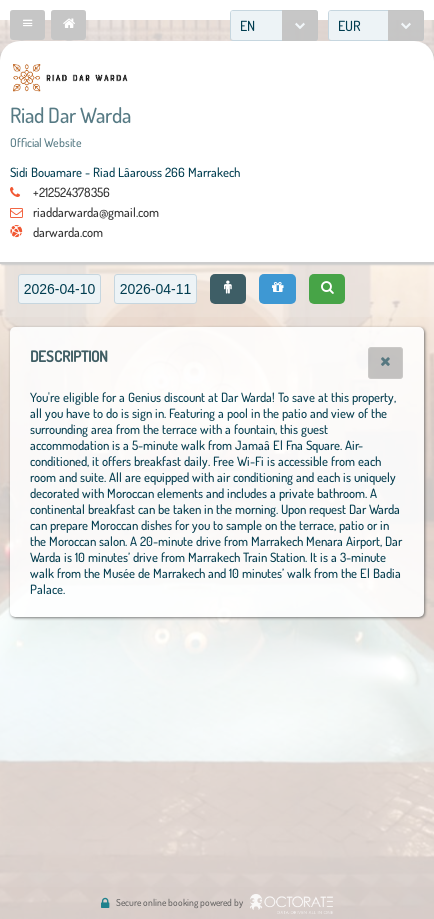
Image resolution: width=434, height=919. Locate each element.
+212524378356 (71, 192)
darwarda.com (68, 232)
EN (247, 25)
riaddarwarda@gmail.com (96, 212)
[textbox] (59, 289)
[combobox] (274, 25)
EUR (349, 25)
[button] (27, 25)
